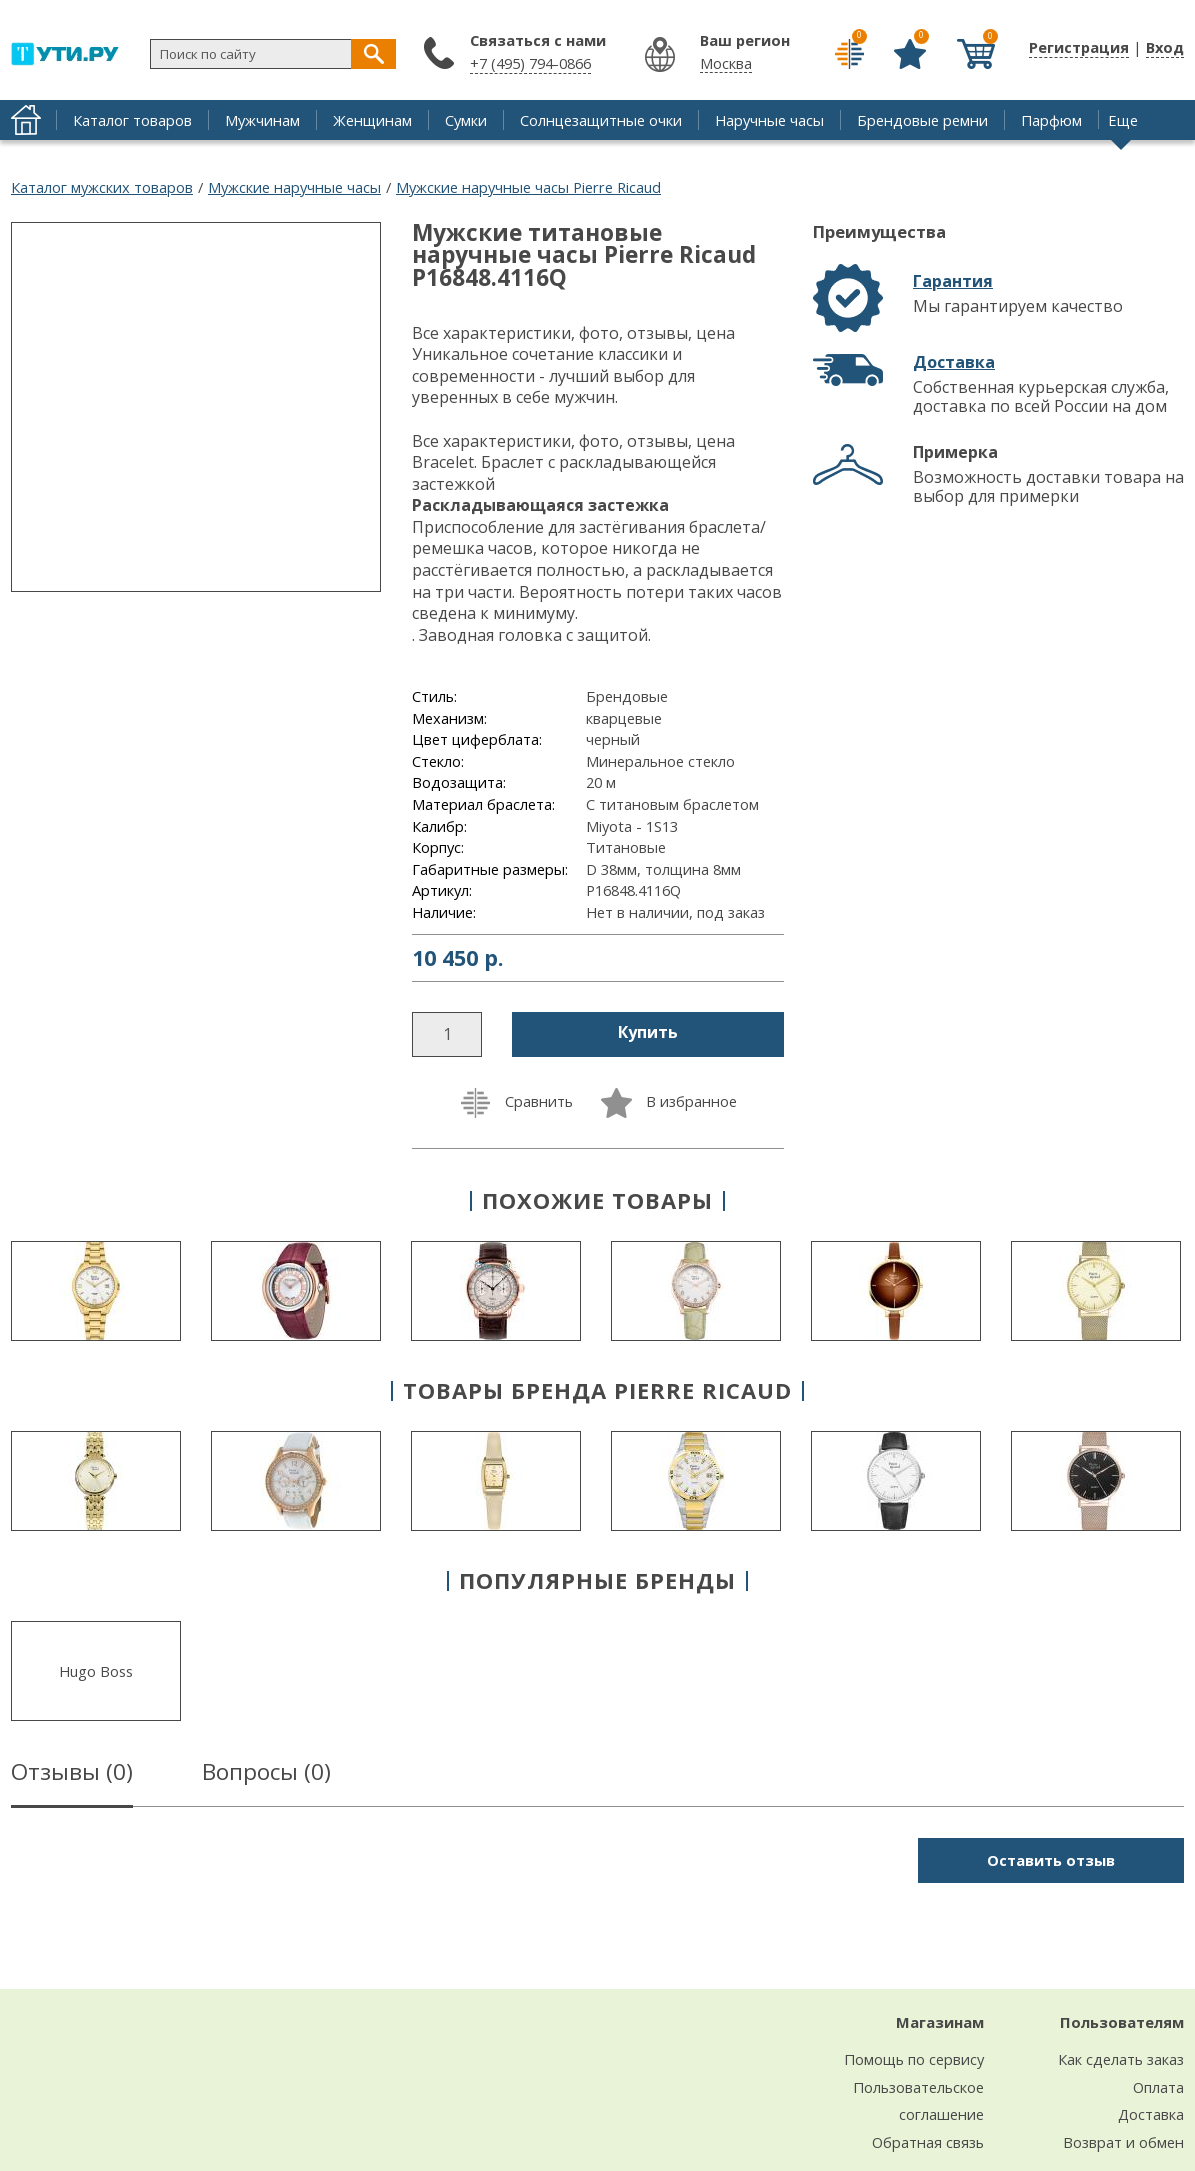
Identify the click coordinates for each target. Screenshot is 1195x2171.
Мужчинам (262, 120)
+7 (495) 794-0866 (530, 63)
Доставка (954, 362)
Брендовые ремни (922, 120)
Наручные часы (769, 120)
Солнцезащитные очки (601, 120)
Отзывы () (72, 1775)
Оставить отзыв (1051, 1860)
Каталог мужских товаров (102, 187)
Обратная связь (928, 2142)
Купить (648, 1032)
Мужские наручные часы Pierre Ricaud (528, 187)
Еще (1123, 120)
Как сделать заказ (1121, 2059)
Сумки (466, 120)
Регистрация (1079, 47)
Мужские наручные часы (294, 187)
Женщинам (372, 120)
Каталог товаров (132, 120)
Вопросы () (266, 1775)
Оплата (1158, 2087)
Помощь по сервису (914, 2059)
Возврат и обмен (1123, 2142)
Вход (1165, 47)
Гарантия (953, 281)
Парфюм (1051, 120)
